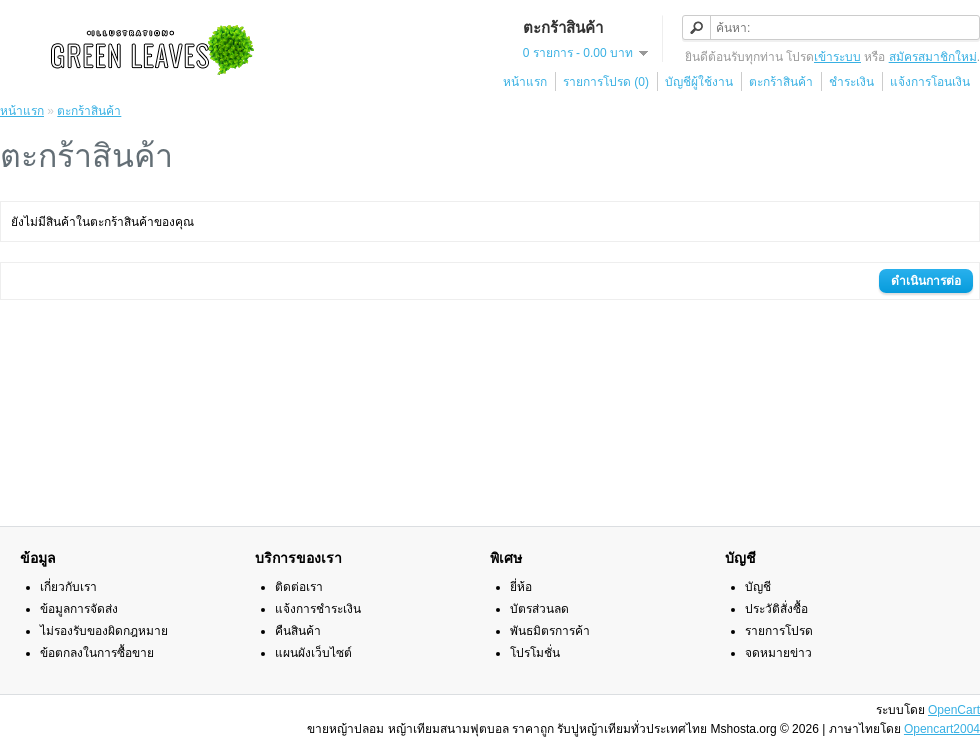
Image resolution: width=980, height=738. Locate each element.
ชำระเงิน (851, 82)
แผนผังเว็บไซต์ (313, 653)
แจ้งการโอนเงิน (930, 82)
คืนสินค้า (298, 631)
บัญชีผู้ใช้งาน (699, 82)
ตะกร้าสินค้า (781, 82)
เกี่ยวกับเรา (68, 587)
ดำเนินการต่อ (926, 281)
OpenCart (954, 710)
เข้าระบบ (837, 57)
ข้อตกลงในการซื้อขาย (97, 653)
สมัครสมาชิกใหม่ (933, 57)
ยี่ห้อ (521, 587)
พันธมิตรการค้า (550, 631)
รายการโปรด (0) (606, 82)
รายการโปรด (779, 631)
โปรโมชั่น (535, 653)
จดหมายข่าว (778, 653)
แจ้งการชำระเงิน (318, 609)
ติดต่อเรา (299, 587)
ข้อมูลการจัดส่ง (79, 609)
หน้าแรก (525, 82)
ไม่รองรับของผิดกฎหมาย (104, 631)
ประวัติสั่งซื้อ (776, 609)
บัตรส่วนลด (539, 609)
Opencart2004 (942, 729)
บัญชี (758, 587)
